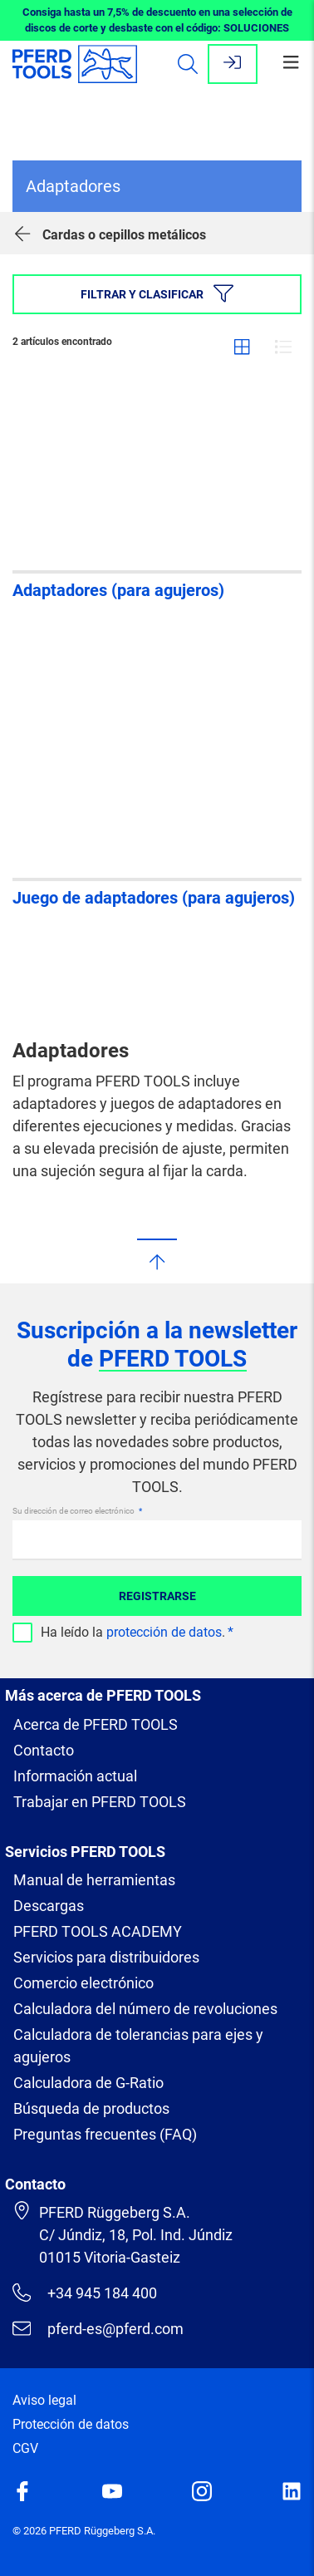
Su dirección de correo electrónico (74, 1510)
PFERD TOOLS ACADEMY (97, 1931)
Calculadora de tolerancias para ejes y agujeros (138, 2046)
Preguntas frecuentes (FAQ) (105, 2134)
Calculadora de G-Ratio (88, 2082)
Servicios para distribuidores (106, 1957)
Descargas (48, 1905)
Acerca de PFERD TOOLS (95, 1724)
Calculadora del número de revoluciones (145, 2008)
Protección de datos (70, 2424)
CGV (25, 2448)
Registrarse (157, 1596)
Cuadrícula (242, 347)
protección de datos (164, 1632)
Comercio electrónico (83, 1983)
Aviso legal (44, 2400)
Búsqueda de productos (91, 2108)
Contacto (43, 1750)
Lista (283, 347)
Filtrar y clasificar (157, 293)
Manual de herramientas (94, 1880)
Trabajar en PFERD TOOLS (99, 1801)
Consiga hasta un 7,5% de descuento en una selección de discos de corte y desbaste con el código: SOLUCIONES (157, 20)
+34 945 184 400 (84, 2292)
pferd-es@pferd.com (98, 2328)
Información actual (75, 1776)
